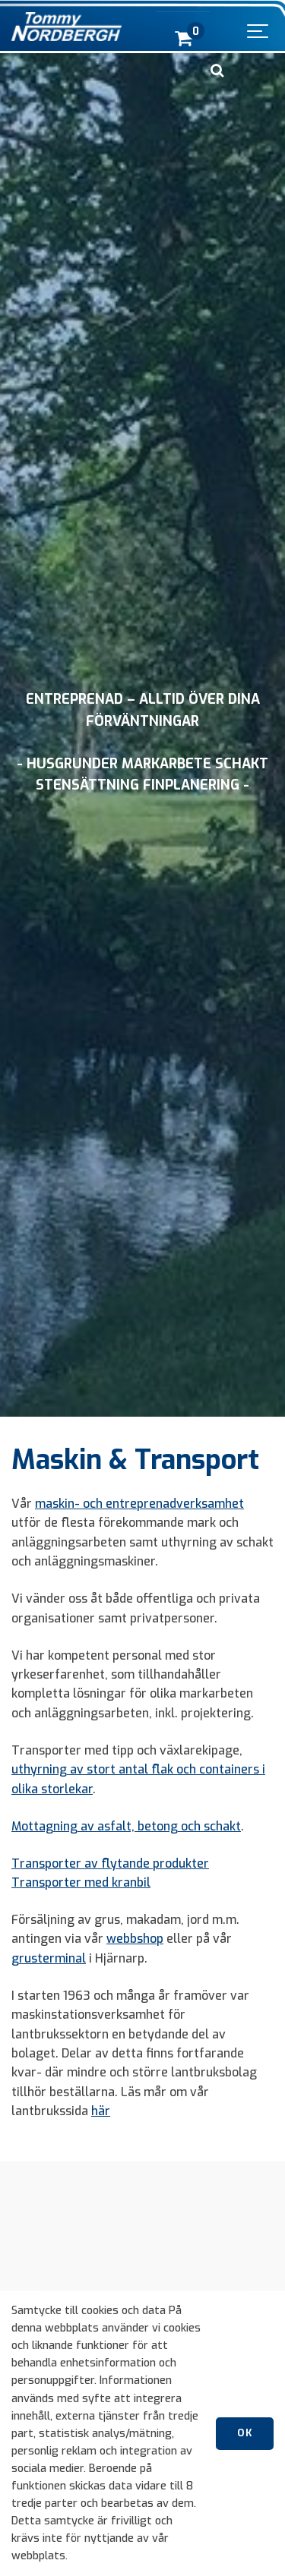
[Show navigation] (258, 26)
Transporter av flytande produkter (110, 1863)
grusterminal (48, 1958)
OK (244, 2432)
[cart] (183, 38)
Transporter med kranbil (80, 1882)
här (100, 2111)
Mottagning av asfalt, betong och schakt (126, 1826)
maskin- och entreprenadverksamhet (139, 1504)
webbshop (134, 1939)
